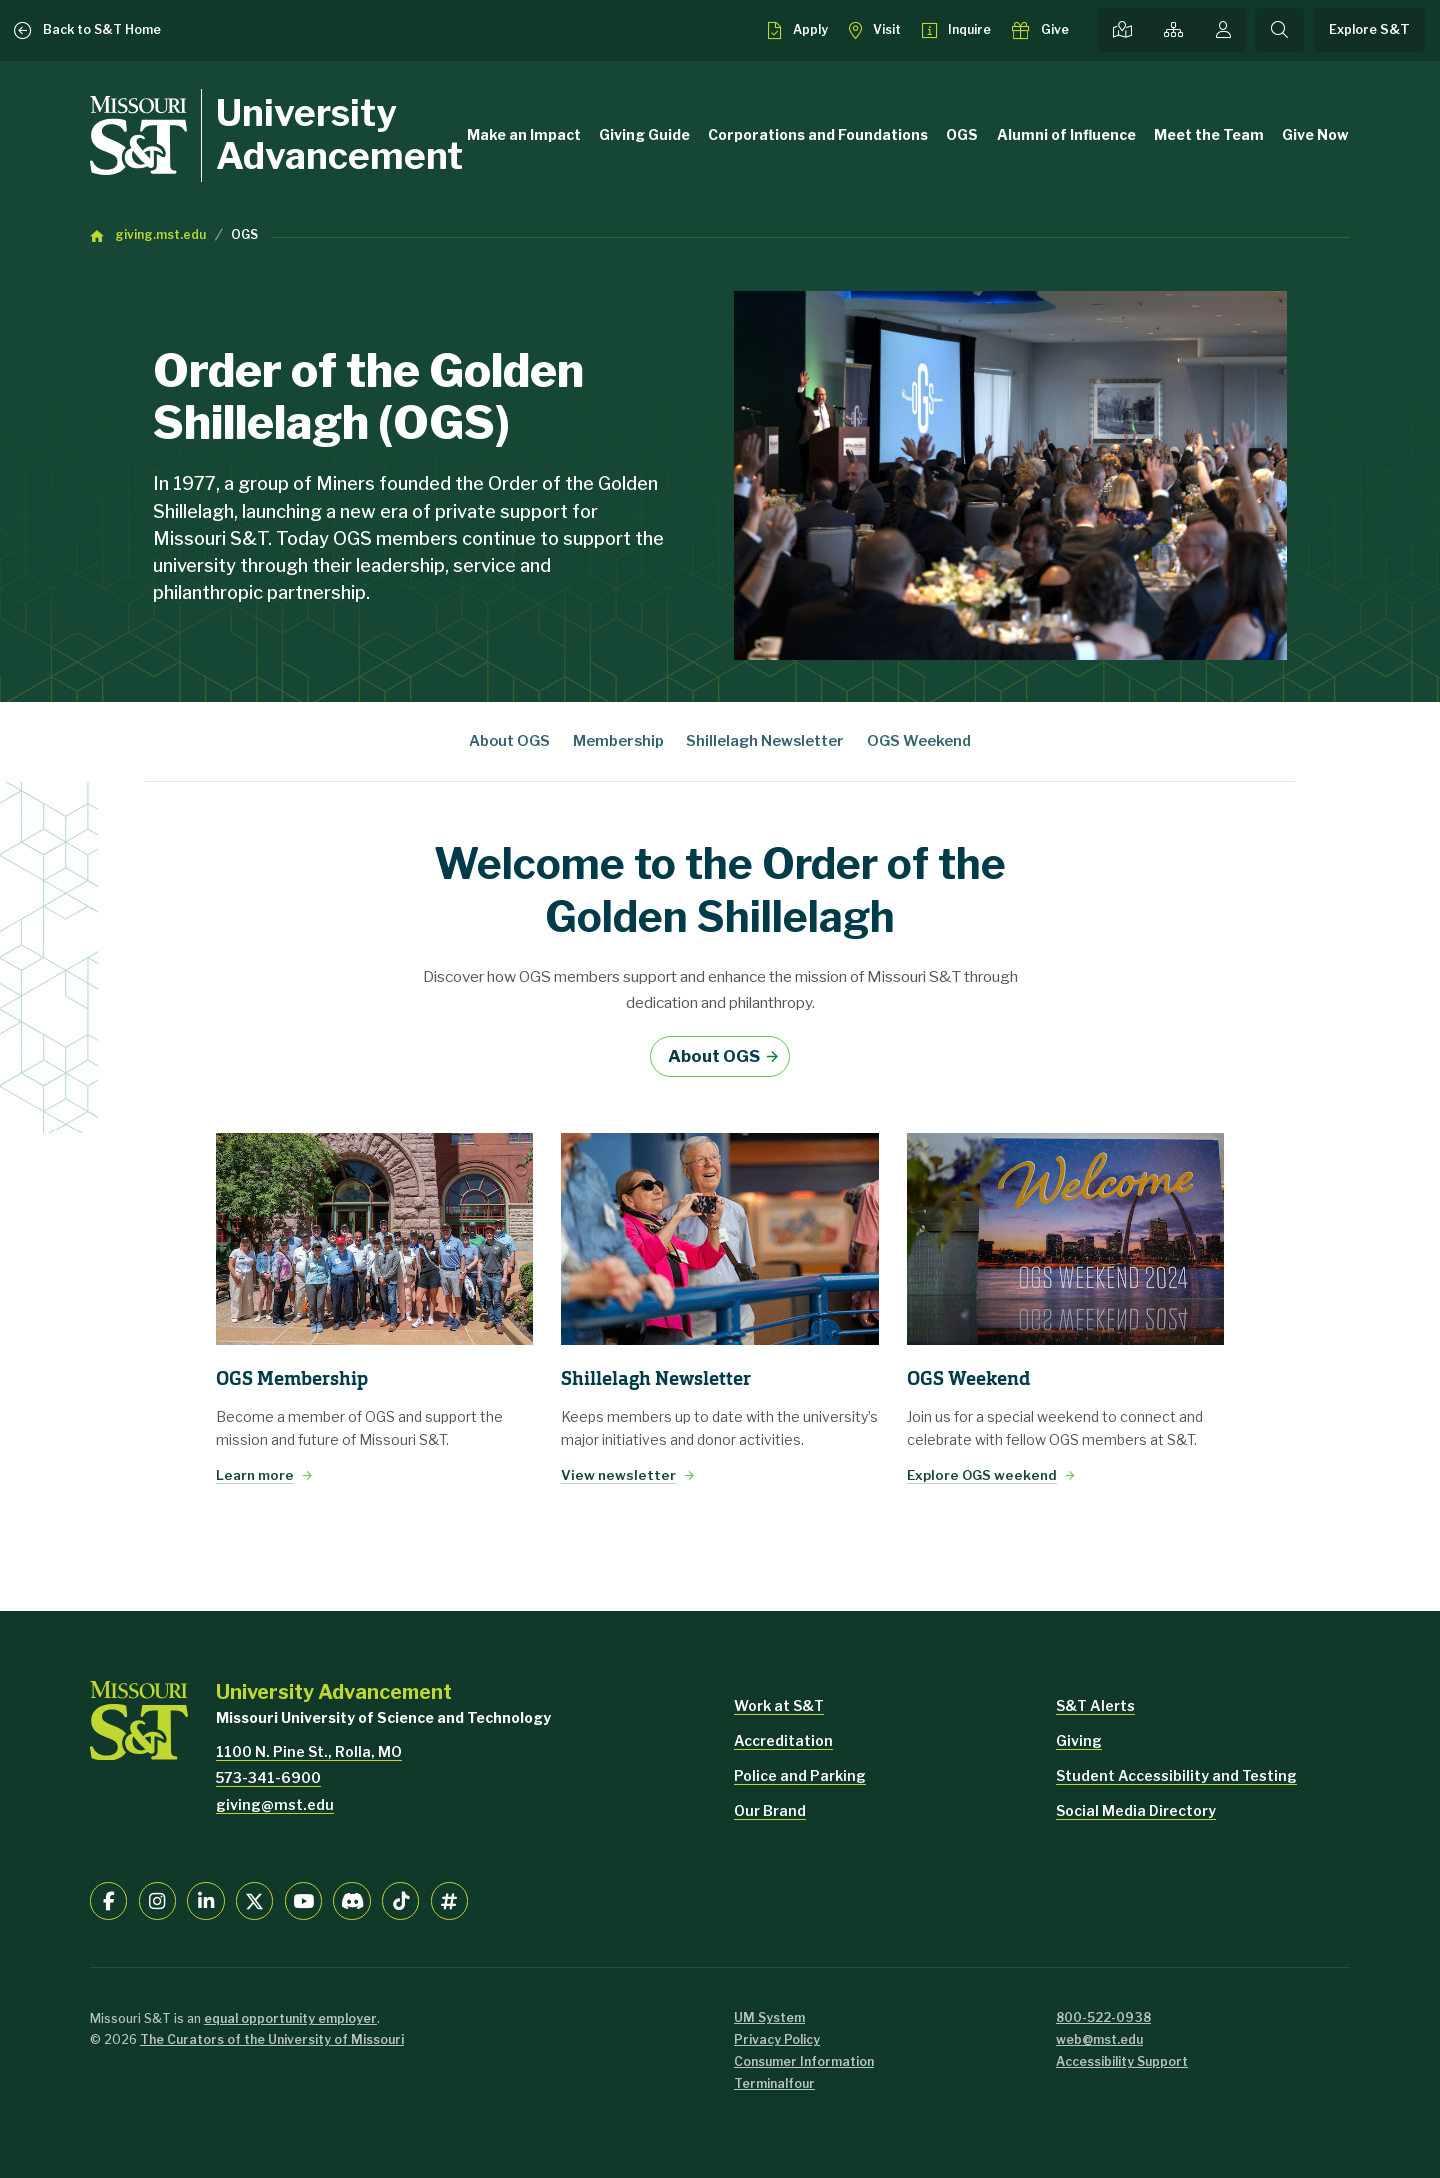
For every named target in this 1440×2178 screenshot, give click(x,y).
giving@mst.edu (275, 1804)
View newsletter (618, 1475)
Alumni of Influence (1066, 134)
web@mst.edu (1099, 2039)
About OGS (509, 741)
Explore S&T (1369, 29)
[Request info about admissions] (956, 30)
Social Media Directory (1136, 1810)
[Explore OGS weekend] (1065, 1239)
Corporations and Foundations (818, 134)
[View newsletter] (719, 1239)
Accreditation (783, 1740)
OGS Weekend (919, 741)
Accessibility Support (1122, 2061)
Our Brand (770, 1810)
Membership (618, 741)
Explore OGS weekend (982, 1475)
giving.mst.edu (160, 235)
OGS (962, 134)
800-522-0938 (1103, 2017)
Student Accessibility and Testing (1176, 1775)
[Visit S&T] (875, 30)
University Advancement (339, 135)
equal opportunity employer (290, 2018)
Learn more (255, 1475)
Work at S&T (779, 1705)
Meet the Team (1209, 134)
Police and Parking (800, 1775)
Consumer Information (804, 2061)
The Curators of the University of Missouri (272, 2039)
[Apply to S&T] (797, 30)
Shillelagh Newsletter (765, 741)
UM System (769, 2017)
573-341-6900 (268, 1777)
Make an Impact (524, 134)
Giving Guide (644, 134)
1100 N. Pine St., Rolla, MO (309, 1751)
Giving (1079, 1740)
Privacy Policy (777, 2039)
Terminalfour (774, 2083)
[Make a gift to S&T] (1040, 30)
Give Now (1315, 134)
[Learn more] (374, 1239)
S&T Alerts (1095, 1705)
